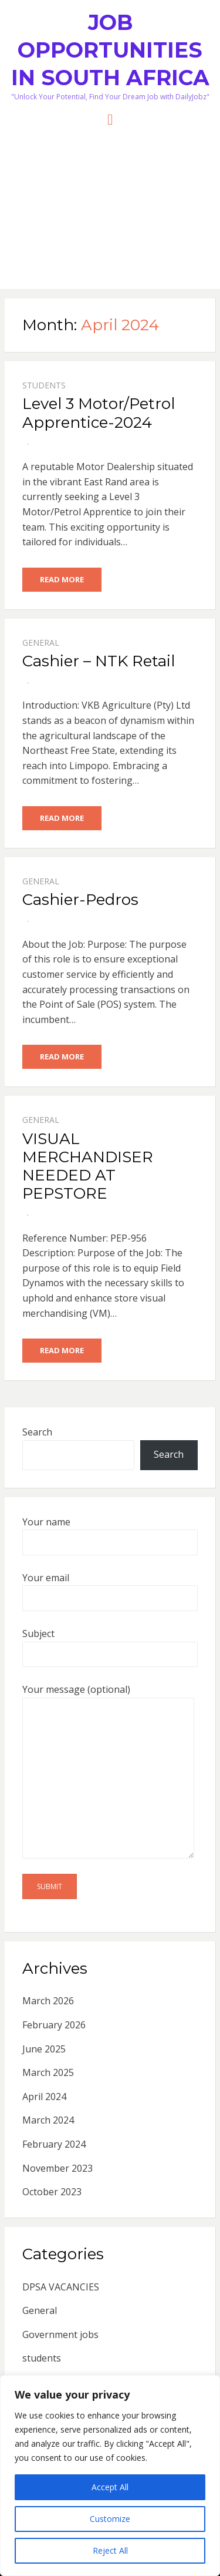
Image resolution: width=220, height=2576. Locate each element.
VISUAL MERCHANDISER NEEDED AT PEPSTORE (87, 1166)
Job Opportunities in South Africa (110, 49)
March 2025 (48, 2072)
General (40, 642)
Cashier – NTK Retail (98, 661)
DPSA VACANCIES (60, 2286)
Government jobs (60, 2334)
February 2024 (54, 2144)
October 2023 (52, 2191)
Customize (110, 2518)
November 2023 (57, 2168)
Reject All (110, 2550)
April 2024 (44, 2096)
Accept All (110, 2487)
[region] (110, 2475)
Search (37, 1431)
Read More (62, 579)
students (44, 385)
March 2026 (48, 2000)
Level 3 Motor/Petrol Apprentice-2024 (98, 412)
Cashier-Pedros (80, 899)
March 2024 (48, 2120)
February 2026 (54, 2024)
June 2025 (44, 2048)
